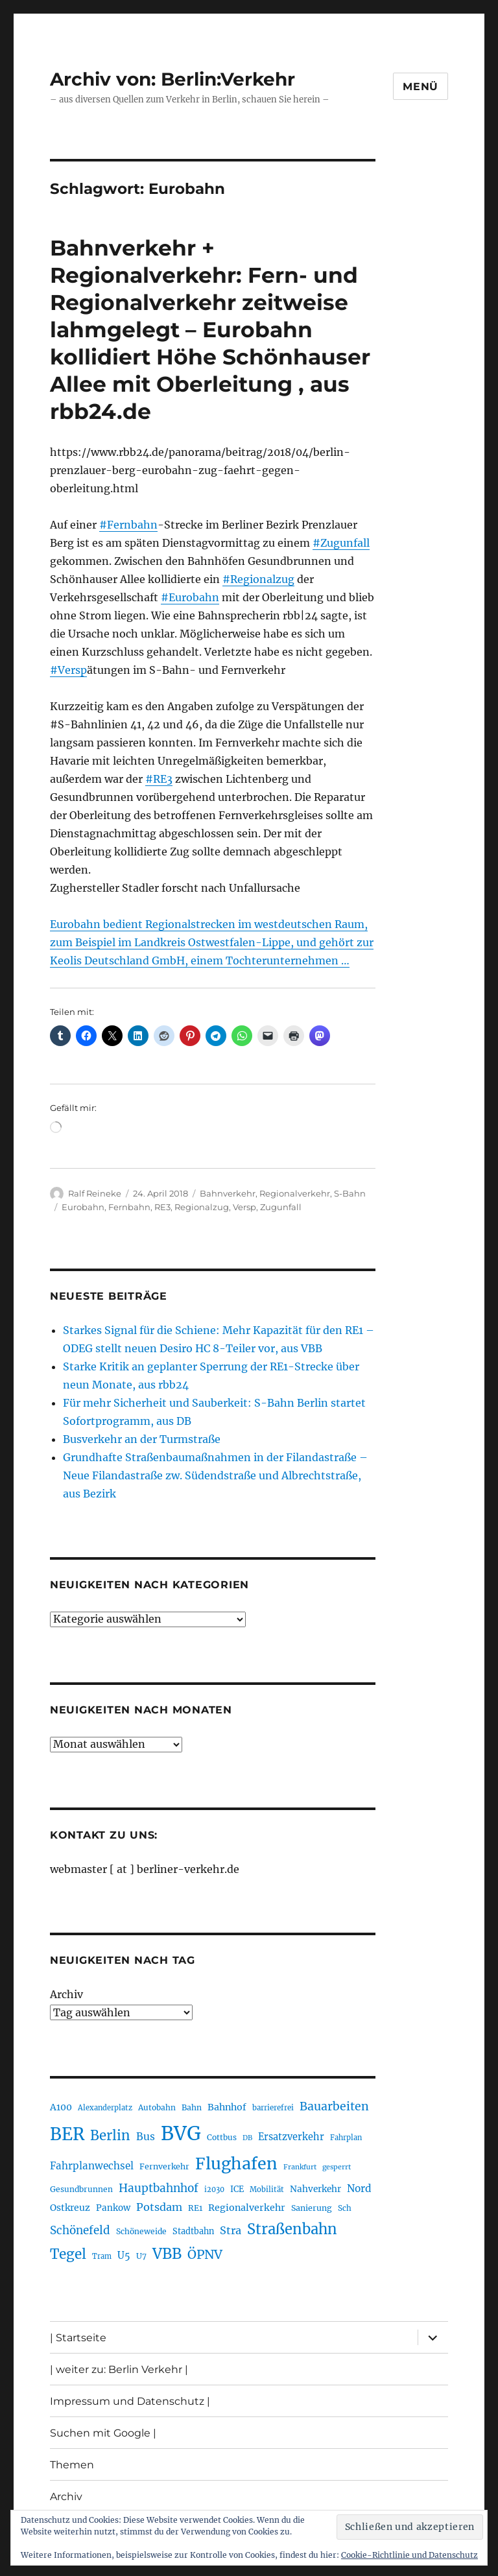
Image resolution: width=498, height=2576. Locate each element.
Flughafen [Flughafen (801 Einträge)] (236, 2163)
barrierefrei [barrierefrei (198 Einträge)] (273, 2107)
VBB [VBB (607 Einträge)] (167, 2254)
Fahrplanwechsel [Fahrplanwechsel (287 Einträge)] (92, 2166)
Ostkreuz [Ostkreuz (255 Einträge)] (70, 2207)
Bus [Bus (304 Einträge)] (145, 2136)
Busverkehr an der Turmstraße (141, 1439)
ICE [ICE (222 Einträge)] (237, 2189)
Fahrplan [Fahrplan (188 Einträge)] (346, 2137)
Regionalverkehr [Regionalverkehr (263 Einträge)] (246, 2207)
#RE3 (158, 778)
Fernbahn (129, 1207)
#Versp (68, 669)
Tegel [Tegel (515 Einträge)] (68, 2254)
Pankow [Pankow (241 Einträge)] (113, 2207)
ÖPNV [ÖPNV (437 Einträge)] (204, 2254)
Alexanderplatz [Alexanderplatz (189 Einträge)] (105, 2107)
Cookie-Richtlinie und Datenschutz (409, 2555)
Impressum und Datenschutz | (130, 2401)
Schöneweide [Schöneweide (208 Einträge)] (141, 2231)
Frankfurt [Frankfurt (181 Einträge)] (299, 2167)
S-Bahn (350, 1193)
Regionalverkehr (294, 1193)
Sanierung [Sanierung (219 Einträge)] (311, 2208)
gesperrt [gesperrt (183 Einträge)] (336, 2167)
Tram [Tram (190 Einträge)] (102, 2256)
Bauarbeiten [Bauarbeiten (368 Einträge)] (334, 2106)
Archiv (66, 1994)
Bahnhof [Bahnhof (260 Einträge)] (227, 2107)
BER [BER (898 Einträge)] (67, 2134)
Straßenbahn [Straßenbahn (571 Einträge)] (292, 2229)
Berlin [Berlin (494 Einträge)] (110, 2135)
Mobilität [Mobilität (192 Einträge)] (267, 2189)
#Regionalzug (258, 579)
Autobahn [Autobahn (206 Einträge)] (157, 2107)
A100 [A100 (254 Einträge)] (61, 2107)
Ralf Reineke (94, 1193)
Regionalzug (201, 1207)
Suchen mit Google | (103, 2433)
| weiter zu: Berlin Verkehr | (119, 2369)
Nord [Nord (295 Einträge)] (359, 2188)
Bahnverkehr (227, 1193)
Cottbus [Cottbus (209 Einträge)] (222, 2137)
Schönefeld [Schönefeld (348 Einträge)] (80, 2230)
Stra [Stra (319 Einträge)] (230, 2230)
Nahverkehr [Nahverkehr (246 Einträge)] (315, 2189)
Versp (244, 1207)
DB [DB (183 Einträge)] (247, 2138)
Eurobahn (83, 1207)
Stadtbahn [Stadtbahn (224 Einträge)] (193, 2231)
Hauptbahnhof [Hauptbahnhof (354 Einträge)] (158, 2188)
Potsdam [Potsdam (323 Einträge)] (159, 2206)
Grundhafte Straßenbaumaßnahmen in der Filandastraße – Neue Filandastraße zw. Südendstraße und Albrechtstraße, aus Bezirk (215, 1475)
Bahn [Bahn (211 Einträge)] (192, 2107)
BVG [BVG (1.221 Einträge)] (181, 2133)
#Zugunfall (341, 542)
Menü (420, 86)
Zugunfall (281, 1207)
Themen (72, 2465)
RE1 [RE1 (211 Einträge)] (195, 2208)
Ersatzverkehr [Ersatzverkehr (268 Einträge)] (291, 2137)
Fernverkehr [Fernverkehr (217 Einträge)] (164, 2166)
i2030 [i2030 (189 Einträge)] (214, 2189)
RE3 (162, 1207)
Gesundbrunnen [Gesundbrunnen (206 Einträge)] (81, 2189)
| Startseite (78, 2338)
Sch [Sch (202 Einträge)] (344, 2208)
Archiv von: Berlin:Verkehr (172, 79)
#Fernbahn (128, 524)
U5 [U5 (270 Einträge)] (123, 2255)
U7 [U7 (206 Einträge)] (141, 2256)
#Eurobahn (190, 597)
